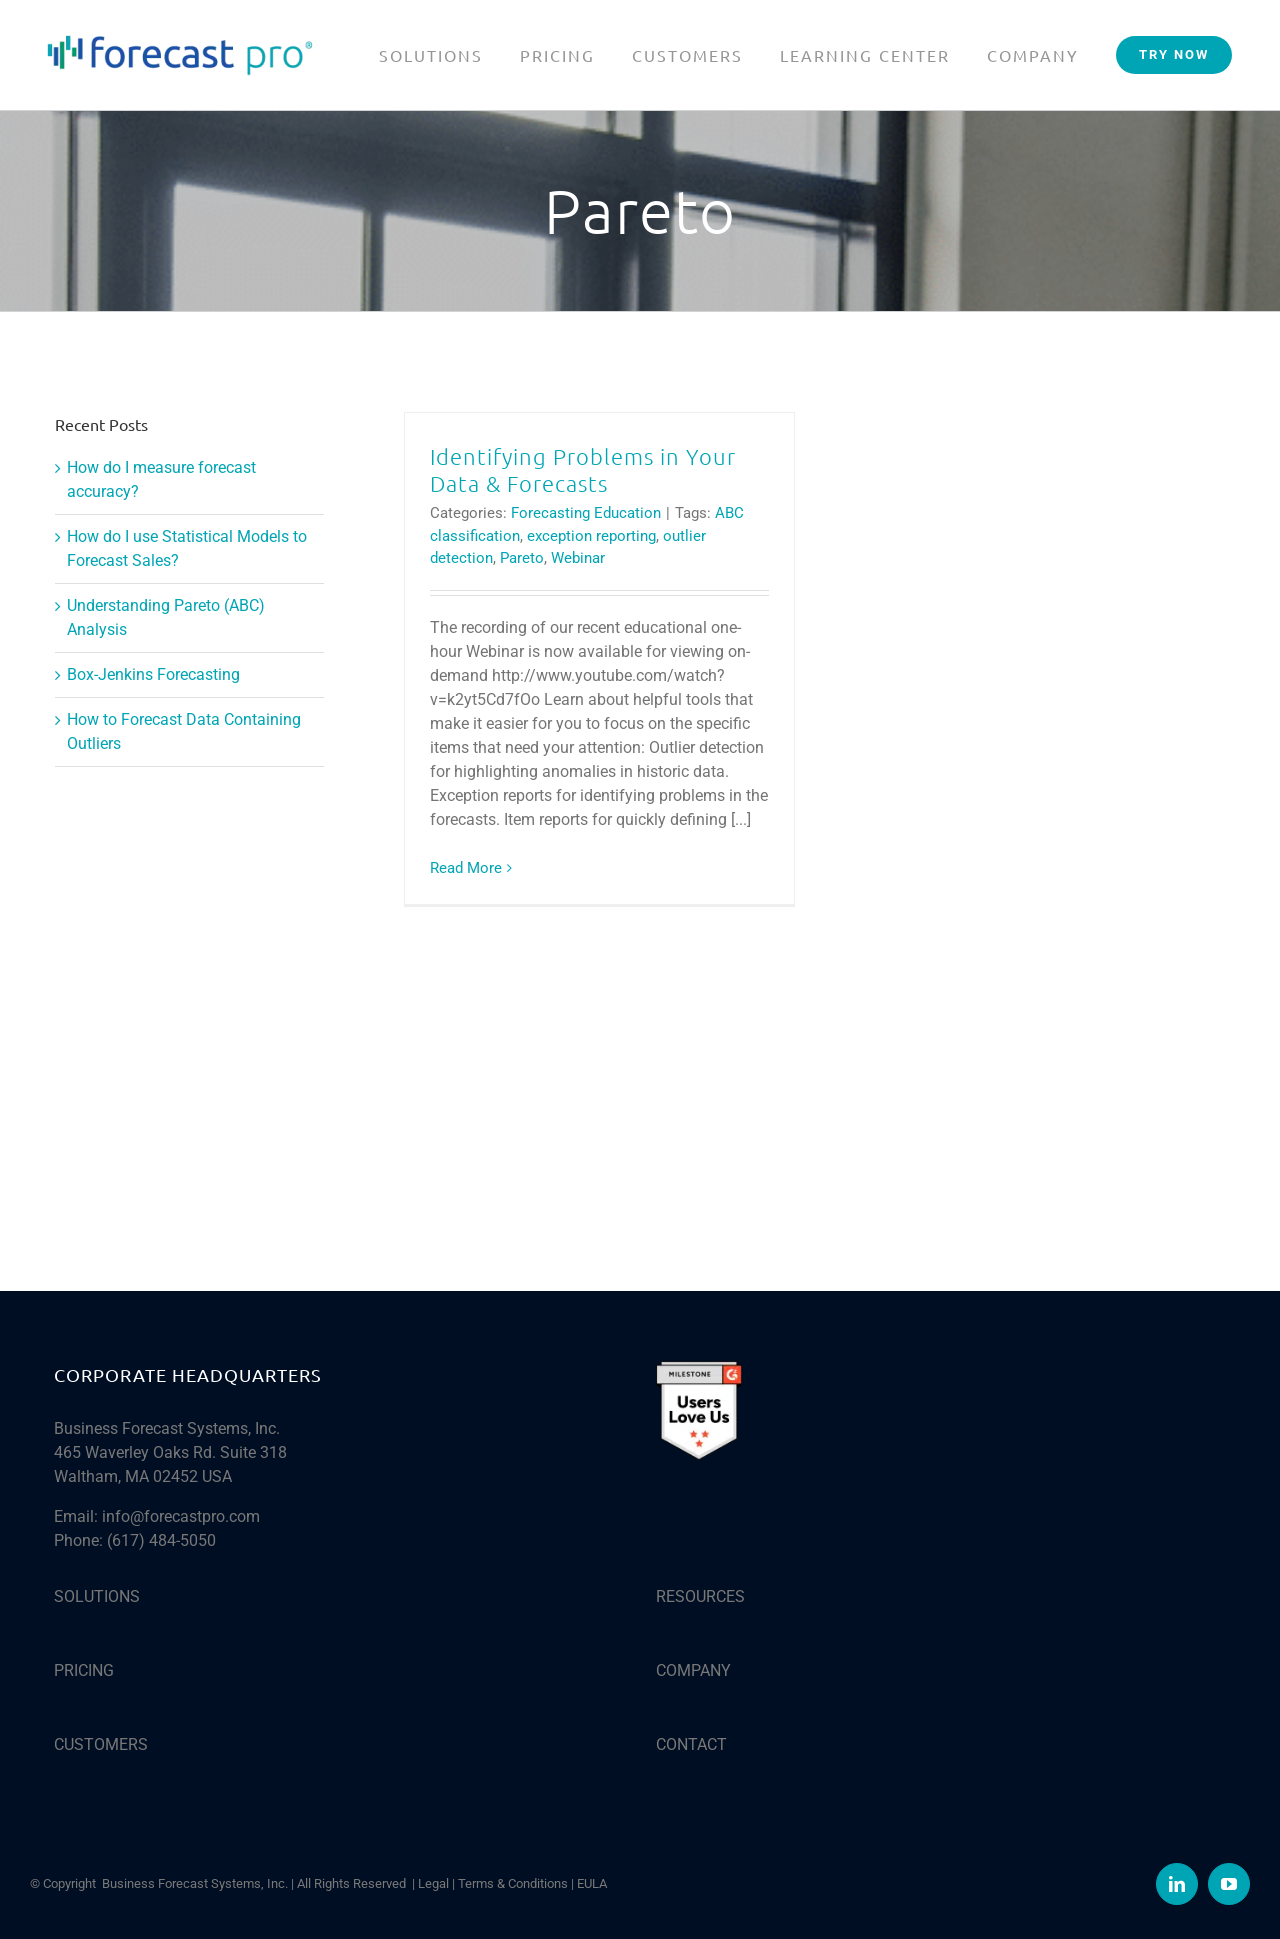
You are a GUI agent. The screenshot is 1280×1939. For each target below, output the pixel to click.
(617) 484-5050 (161, 1540)
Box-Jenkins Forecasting (153, 674)
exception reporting (591, 536)
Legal (433, 1883)
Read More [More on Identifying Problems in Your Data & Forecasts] (466, 868)
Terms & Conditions (513, 1883)
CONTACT (691, 1744)
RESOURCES (700, 1596)
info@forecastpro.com (181, 1516)
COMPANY (693, 1670)
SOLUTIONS (97, 1596)
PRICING (84, 1670)
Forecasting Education (586, 513)
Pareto (522, 558)
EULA (592, 1883)
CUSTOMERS (101, 1744)
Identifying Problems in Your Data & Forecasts (583, 469)
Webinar (578, 558)
